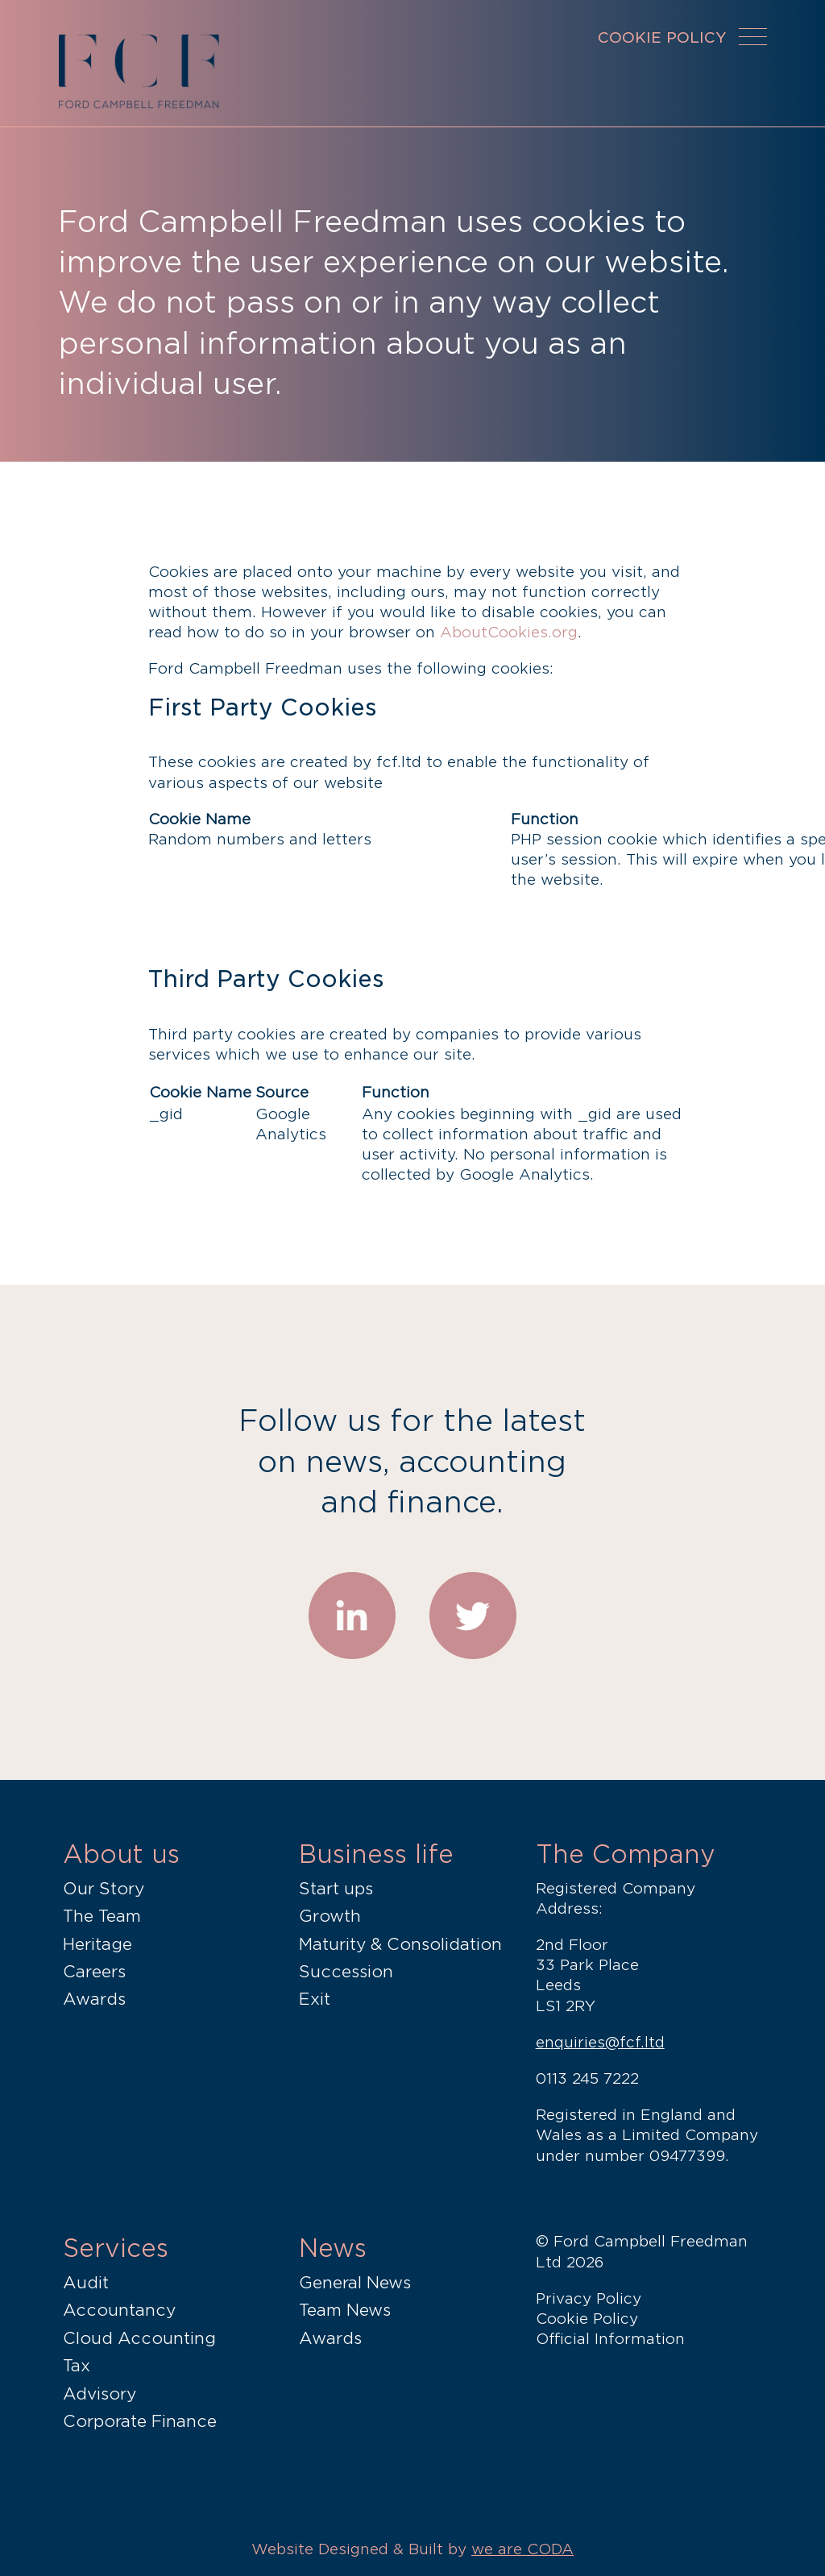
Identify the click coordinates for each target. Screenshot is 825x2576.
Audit (86, 2282)
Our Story (103, 1888)
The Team (102, 1916)
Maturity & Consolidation (400, 1944)
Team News (345, 2310)
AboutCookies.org (509, 632)
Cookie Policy (587, 2318)
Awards (94, 1999)
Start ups (336, 1888)
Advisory (99, 2394)
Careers (94, 1971)
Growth (330, 1916)
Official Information (610, 2338)
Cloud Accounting (139, 2338)
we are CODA (522, 2549)
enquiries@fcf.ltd (600, 2042)
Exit (314, 1999)
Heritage (97, 1944)
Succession (346, 1971)
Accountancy (119, 2310)
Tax (76, 2365)
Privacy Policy (588, 2298)
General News (355, 2282)
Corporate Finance (140, 2421)
